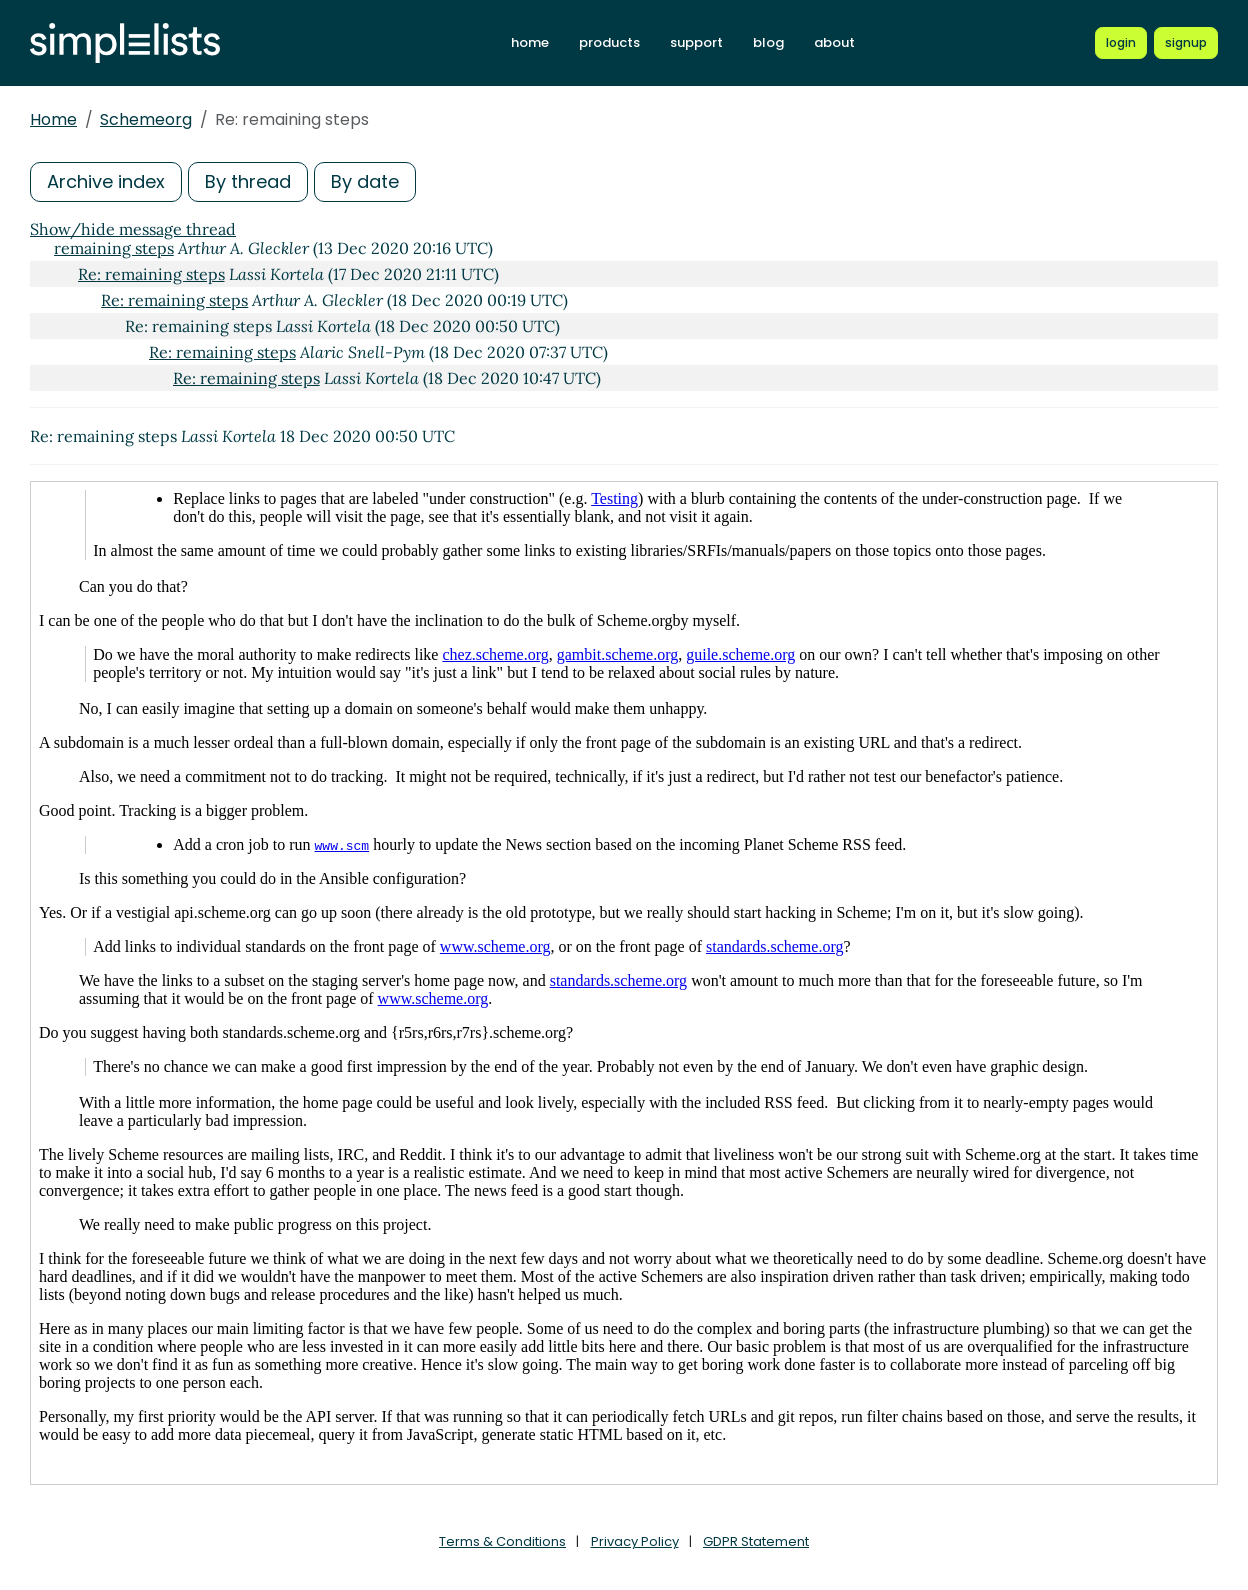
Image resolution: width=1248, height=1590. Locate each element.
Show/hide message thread (133, 229)
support (696, 42)
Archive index (106, 181)
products (609, 42)
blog (768, 42)
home (530, 42)
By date (365, 181)
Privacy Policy (635, 1541)
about (834, 42)
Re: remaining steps (151, 274)
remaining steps (114, 248)
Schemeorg (146, 119)
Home (53, 119)
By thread (248, 181)
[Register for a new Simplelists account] (1186, 43)
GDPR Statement (756, 1541)
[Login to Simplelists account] (1121, 43)
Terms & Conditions (502, 1541)
